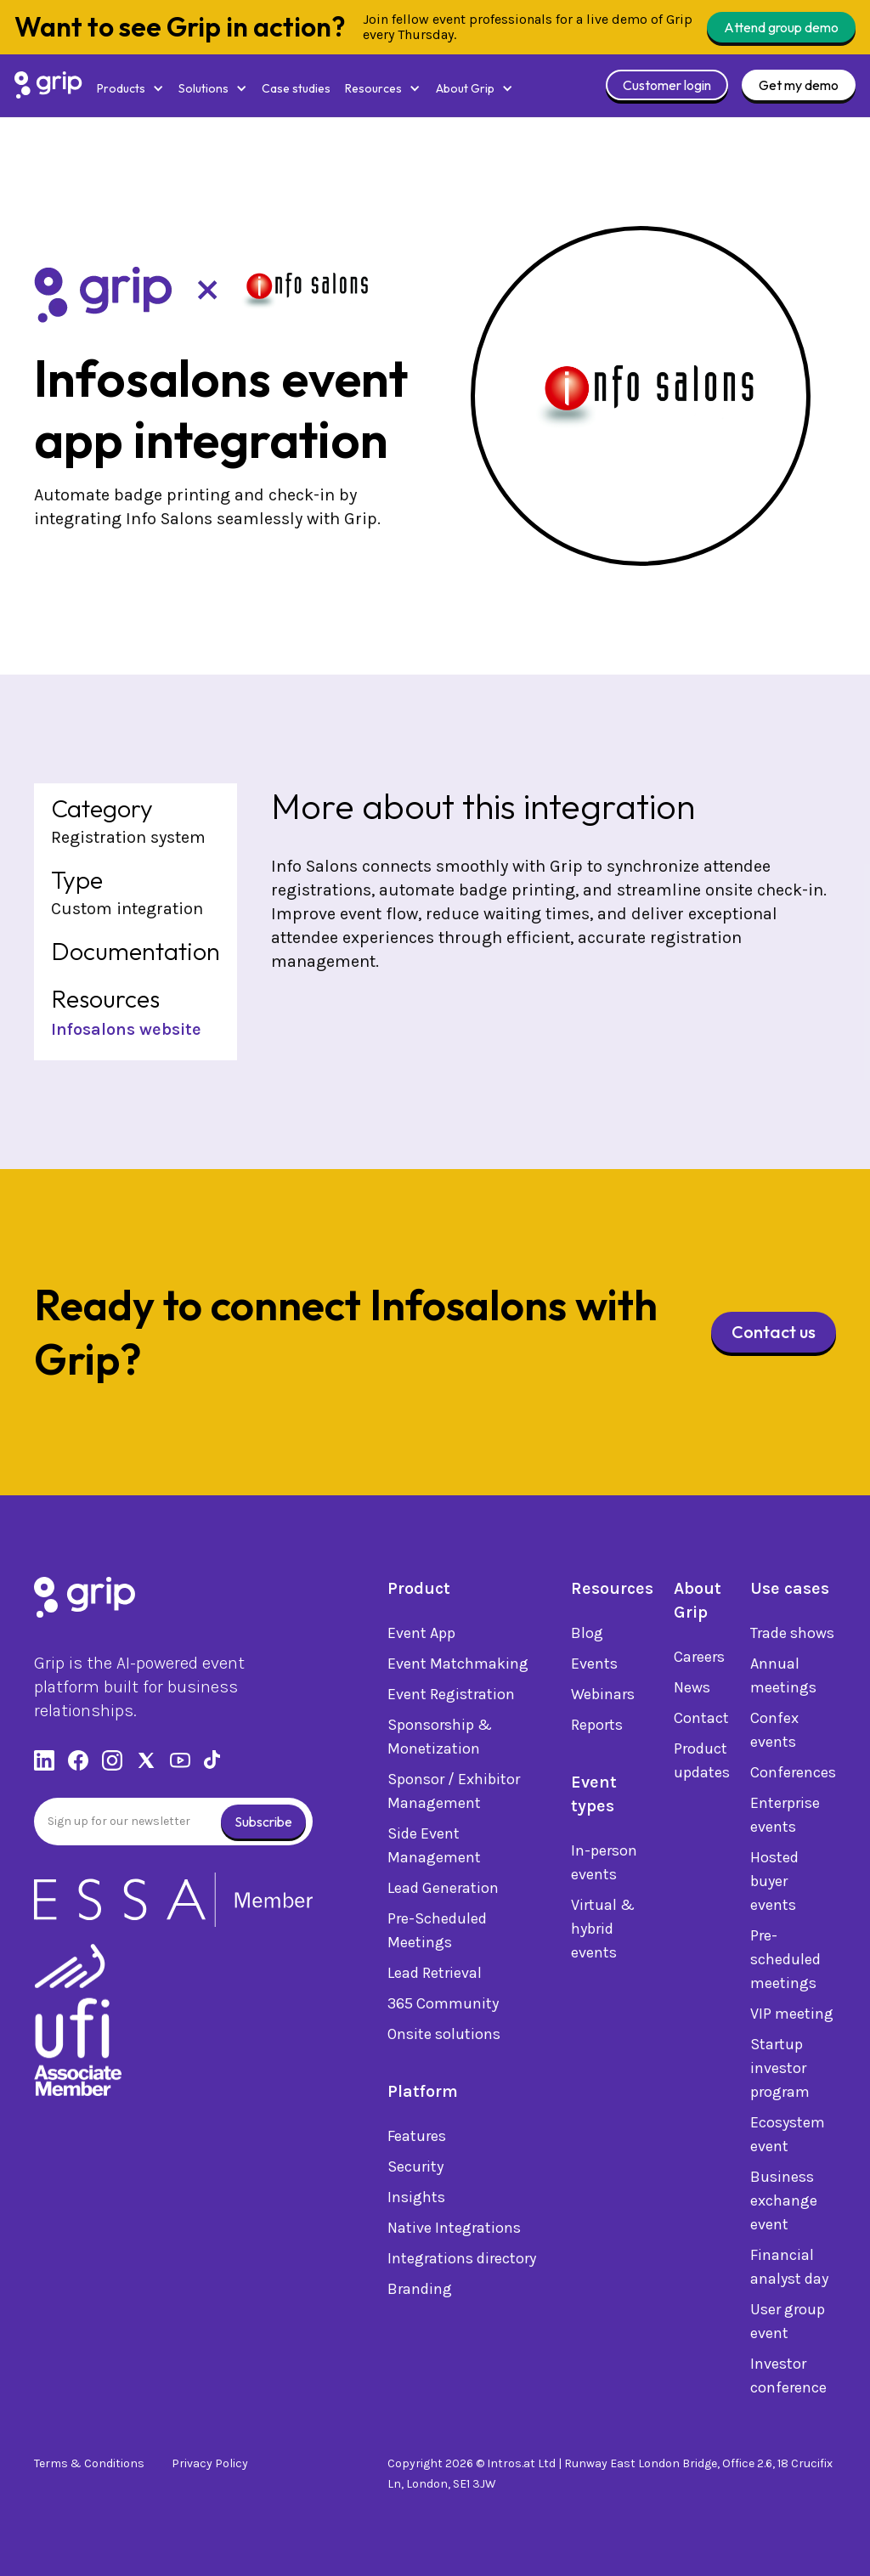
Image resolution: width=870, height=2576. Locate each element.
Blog (587, 1635)
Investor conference (788, 2378)
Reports (597, 1727)
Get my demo (799, 84)
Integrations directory (461, 2260)
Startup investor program (780, 2070)
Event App (421, 1635)
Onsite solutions (443, 2036)
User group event (787, 2323)
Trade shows (792, 1635)
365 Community (443, 2006)
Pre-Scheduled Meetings (437, 1933)
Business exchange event (783, 2203)
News (692, 1690)
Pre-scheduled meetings (785, 1962)
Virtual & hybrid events (603, 1931)
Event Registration (451, 1696)
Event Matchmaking (457, 1666)
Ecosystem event (787, 2137)
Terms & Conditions (89, 2463)
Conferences (793, 1774)
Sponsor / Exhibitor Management (453, 1793)
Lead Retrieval (434, 1975)
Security (415, 2169)
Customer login (667, 84)
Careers (699, 1659)
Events (594, 1666)
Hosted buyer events (774, 1883)
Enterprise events (785, 1817)
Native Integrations (454, 2230)
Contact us (774, 1331)
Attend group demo (781, 27)
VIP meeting (791, 2016)
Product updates (702, 1763)
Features (416, 2138)
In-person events (604, 1865)
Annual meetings (783, 1678)
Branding (419, 2291)
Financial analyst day (789, 2269)
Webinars (603, 1696)
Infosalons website (126, 1029)
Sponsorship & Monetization (439, 1739)
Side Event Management (434, 1848)
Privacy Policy (210, 2463)
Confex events (774, 1732)
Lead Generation (443, 1890)
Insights (416, 2199)
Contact (701, 1720)
